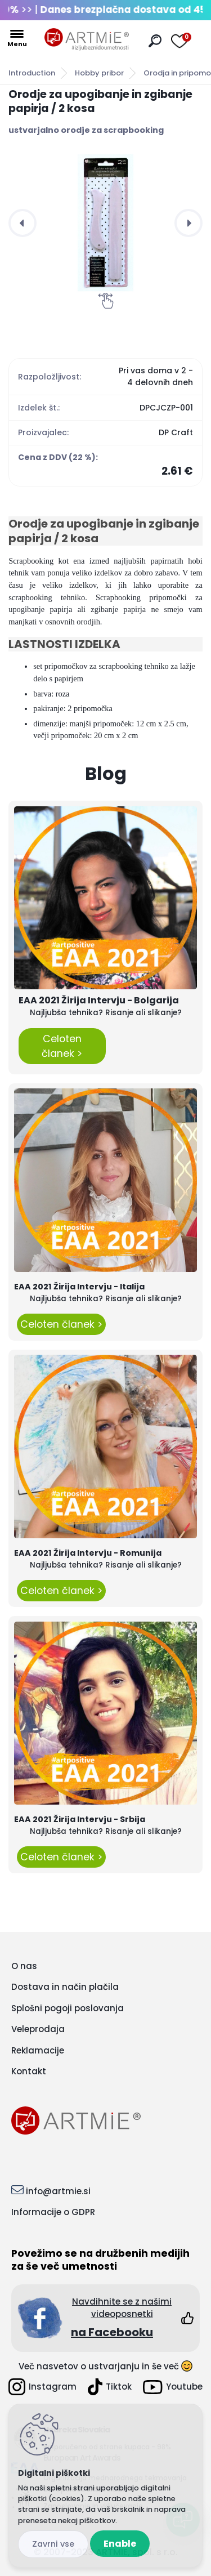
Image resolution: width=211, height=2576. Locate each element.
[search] (155, 41)
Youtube (173, 2387)
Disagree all (53, 2544)
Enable (120, 2543)
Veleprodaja (38, 2029)
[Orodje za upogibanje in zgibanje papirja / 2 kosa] (105, 223)
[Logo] (86, 39)
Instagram (42, 2386)
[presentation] (22, 223)
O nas (24, 1966)
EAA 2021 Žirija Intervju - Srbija (79, 1819)
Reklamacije (37, 2050)
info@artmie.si (58, 2191)
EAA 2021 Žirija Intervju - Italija (79, 1286)
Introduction (31, 73)
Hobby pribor (99, 73)
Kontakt (28, 2071)
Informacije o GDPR (53, 2212)
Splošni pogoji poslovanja (67, 2008)
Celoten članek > (62, 1046)
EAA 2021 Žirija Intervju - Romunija (87, 1553)
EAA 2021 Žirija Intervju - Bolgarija (99, 1000)
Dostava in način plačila (65, 1987)
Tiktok (110, 2386)
